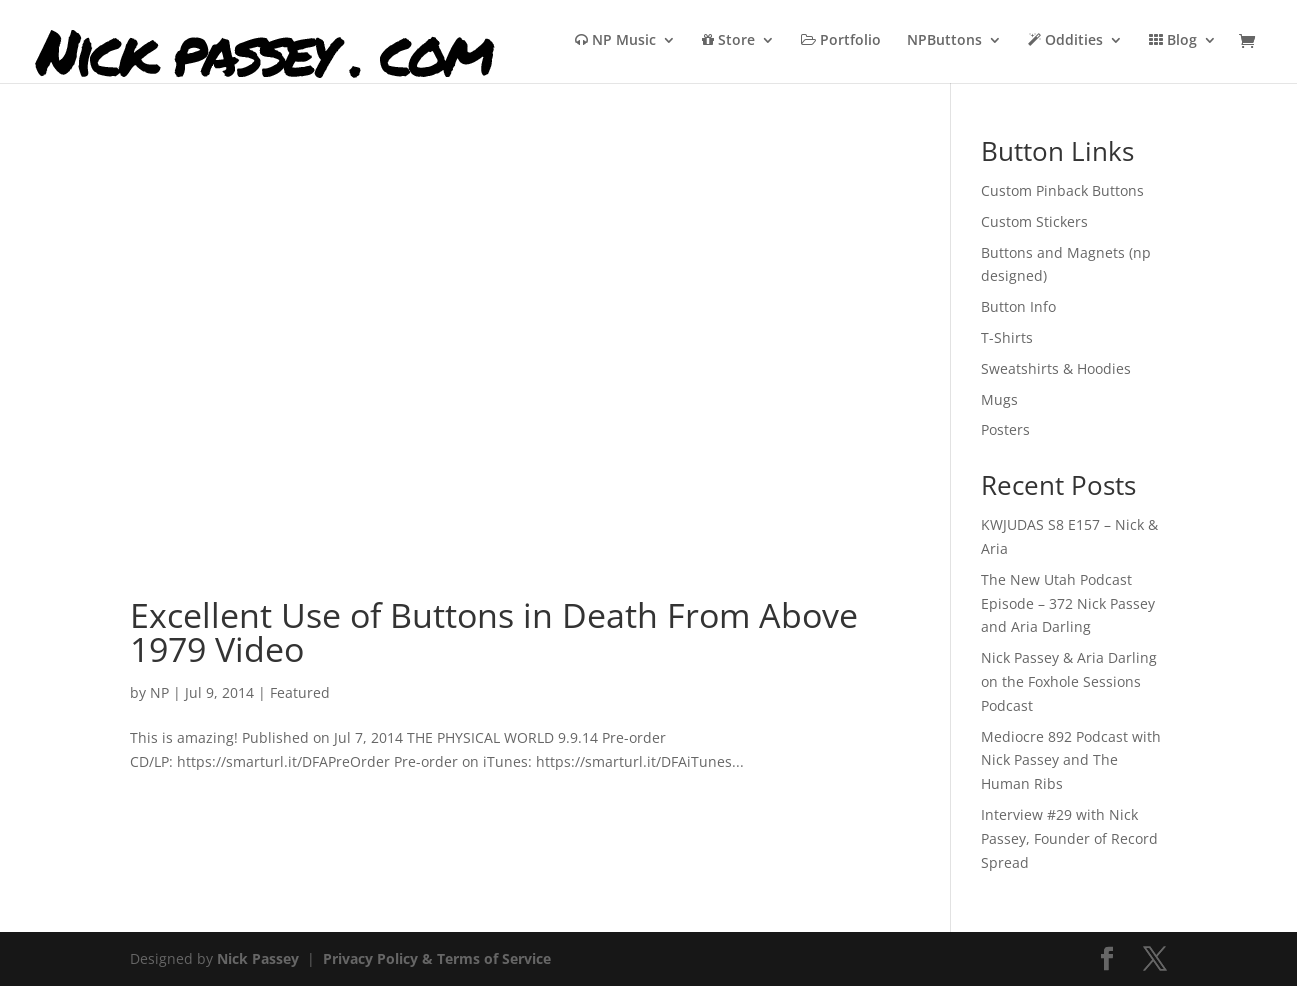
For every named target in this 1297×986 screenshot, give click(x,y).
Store (728, 41)
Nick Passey (258, 958)
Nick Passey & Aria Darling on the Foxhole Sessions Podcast (1069, 681)
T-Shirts (1007, 337)
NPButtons (944, 41)
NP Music (615, 41)
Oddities (1065, 41)
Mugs (999, 399)
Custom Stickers (1034, 221)
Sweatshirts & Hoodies (1056, 368)
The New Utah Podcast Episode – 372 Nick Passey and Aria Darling (1068, 603)
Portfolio (841, 41)
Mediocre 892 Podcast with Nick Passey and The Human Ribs (1071, 760)
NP (159, 692)
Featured (300, 692)
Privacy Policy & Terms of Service (437, 958)
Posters (1005, 429)
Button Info (1018, 306)
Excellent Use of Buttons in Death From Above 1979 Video (494, 632)
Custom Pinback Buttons (1062, 190)
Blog (1173, 41)
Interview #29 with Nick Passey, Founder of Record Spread (1069, 838)
